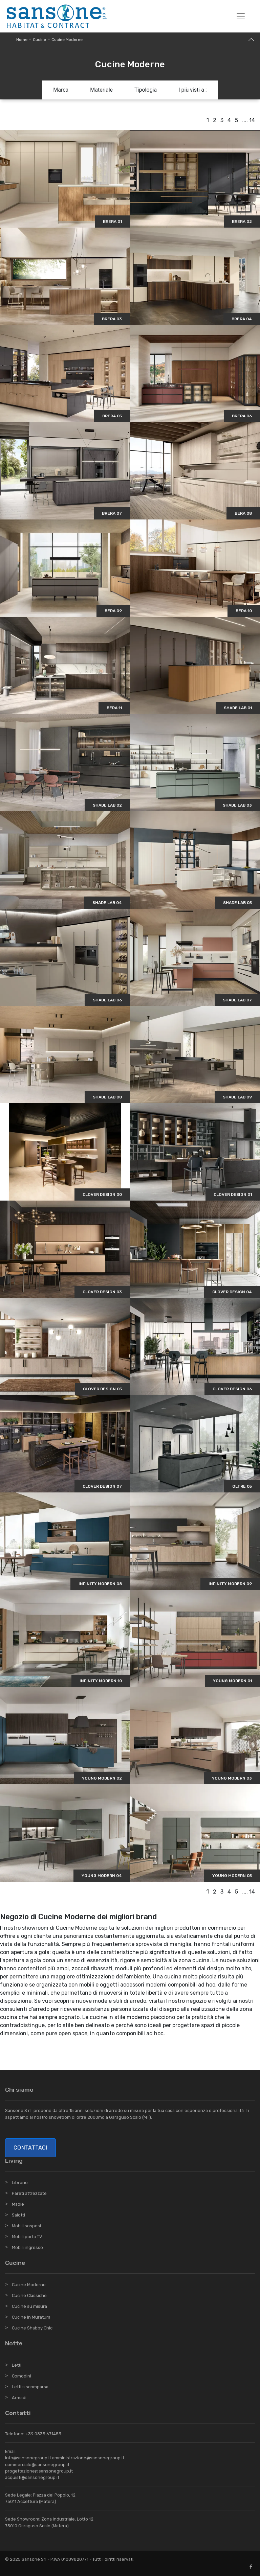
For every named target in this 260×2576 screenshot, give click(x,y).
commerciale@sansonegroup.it (37, 2464)
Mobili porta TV (27, 2236)
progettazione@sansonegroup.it (39, 2471)
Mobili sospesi (26, 2225)
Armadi (19, 2397)
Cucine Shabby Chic (32, 2327)
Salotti (18, 2215)
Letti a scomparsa (30, 2386)
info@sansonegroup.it (28, 2458)
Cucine (39, 39)
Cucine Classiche (29, 2295)
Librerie (20, 2182)
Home (21, 39)
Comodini (21, 2375)
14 (252, 120)
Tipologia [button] (145, 90)
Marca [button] (60, 90)
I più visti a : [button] (192, 90)
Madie (18, 2204)
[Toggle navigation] (241, 16)
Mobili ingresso (27, 2247)
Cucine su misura (29, 2306)
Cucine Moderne (67, 39)
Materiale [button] (101, 90)
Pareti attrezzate (29, 2193)
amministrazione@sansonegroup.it (88, 2458)
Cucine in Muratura (31, 2317)
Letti (16, 2365)
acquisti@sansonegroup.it (32, 2477)
